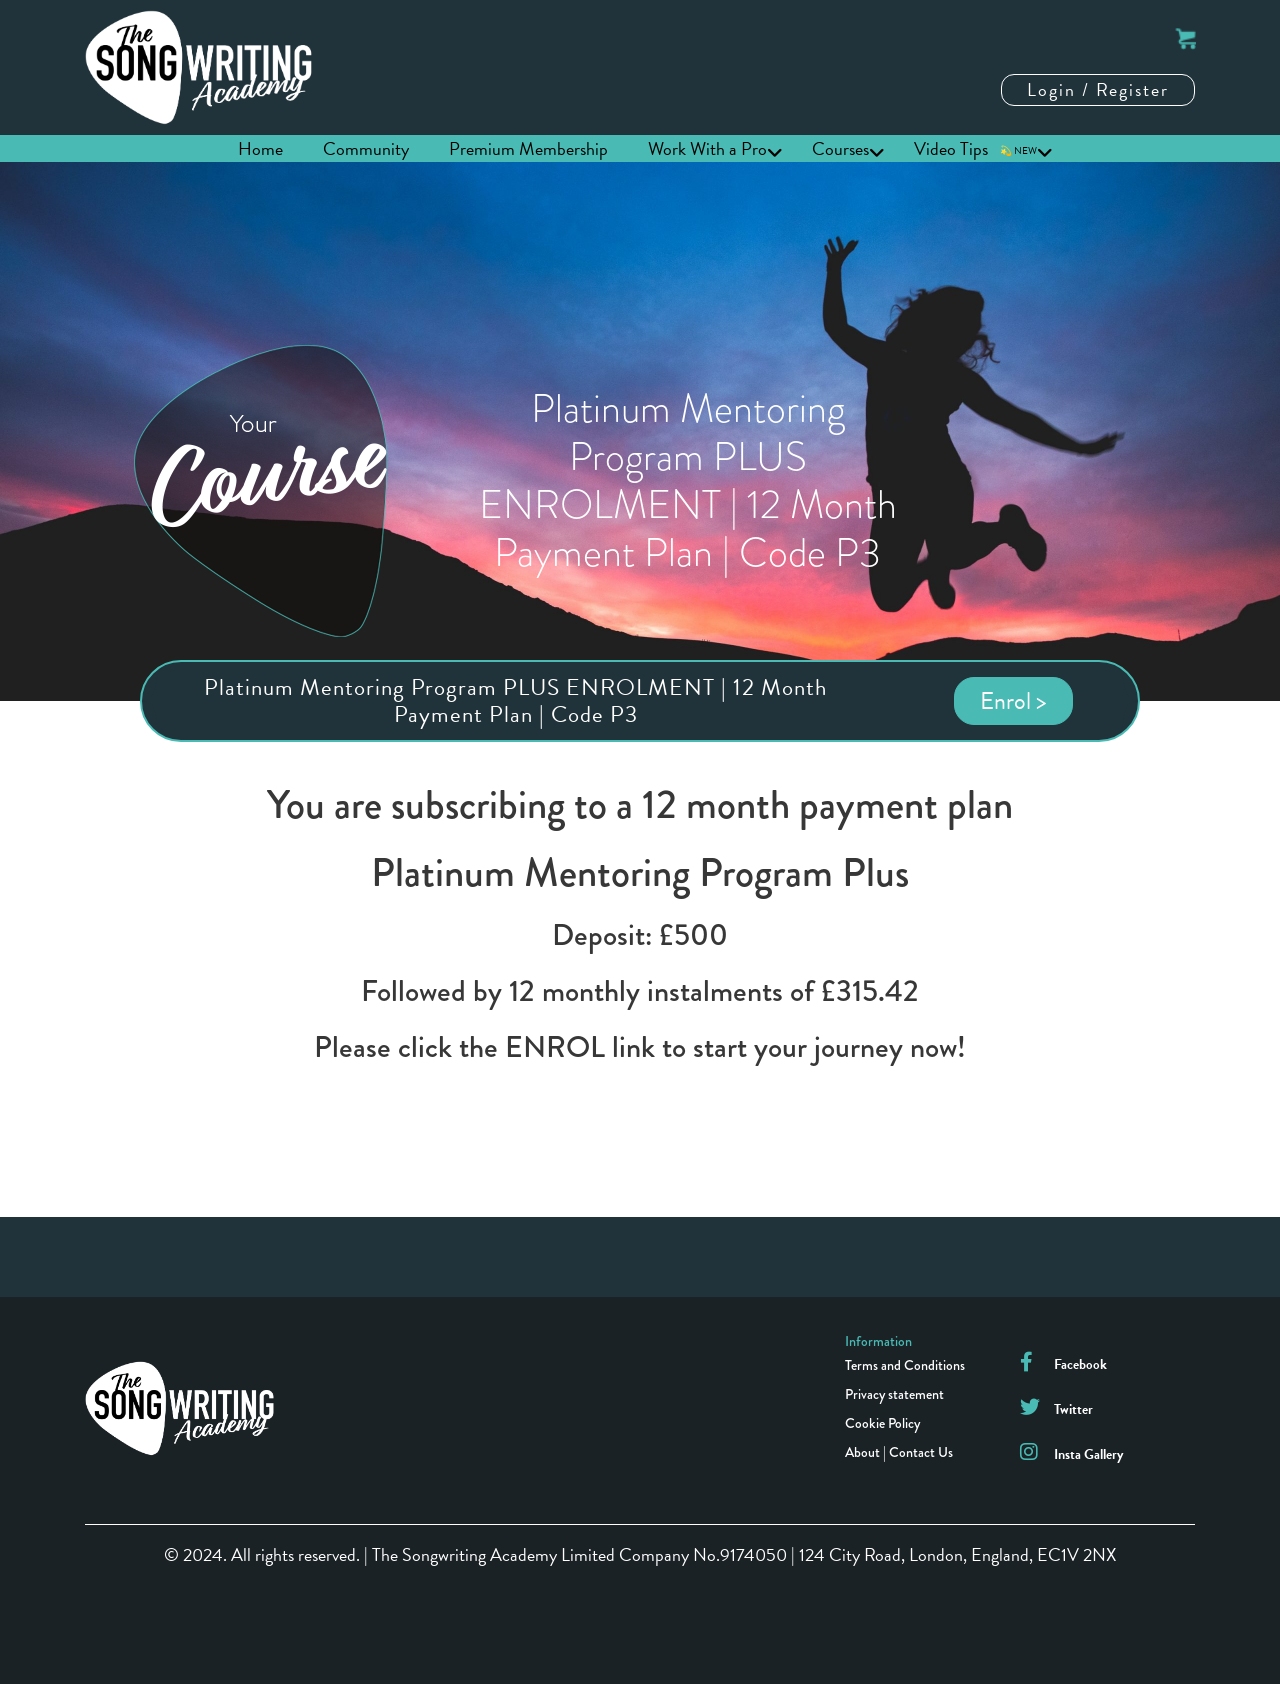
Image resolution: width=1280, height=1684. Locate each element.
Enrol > (1013, 701)
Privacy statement (894, 1394)
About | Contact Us (899, 1452)
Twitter (1073, 1409)
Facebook (1080, 1364)
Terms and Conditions (905, 1365)
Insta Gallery (1088, 1454)
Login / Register (1098, 89)
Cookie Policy (882, 1423)
